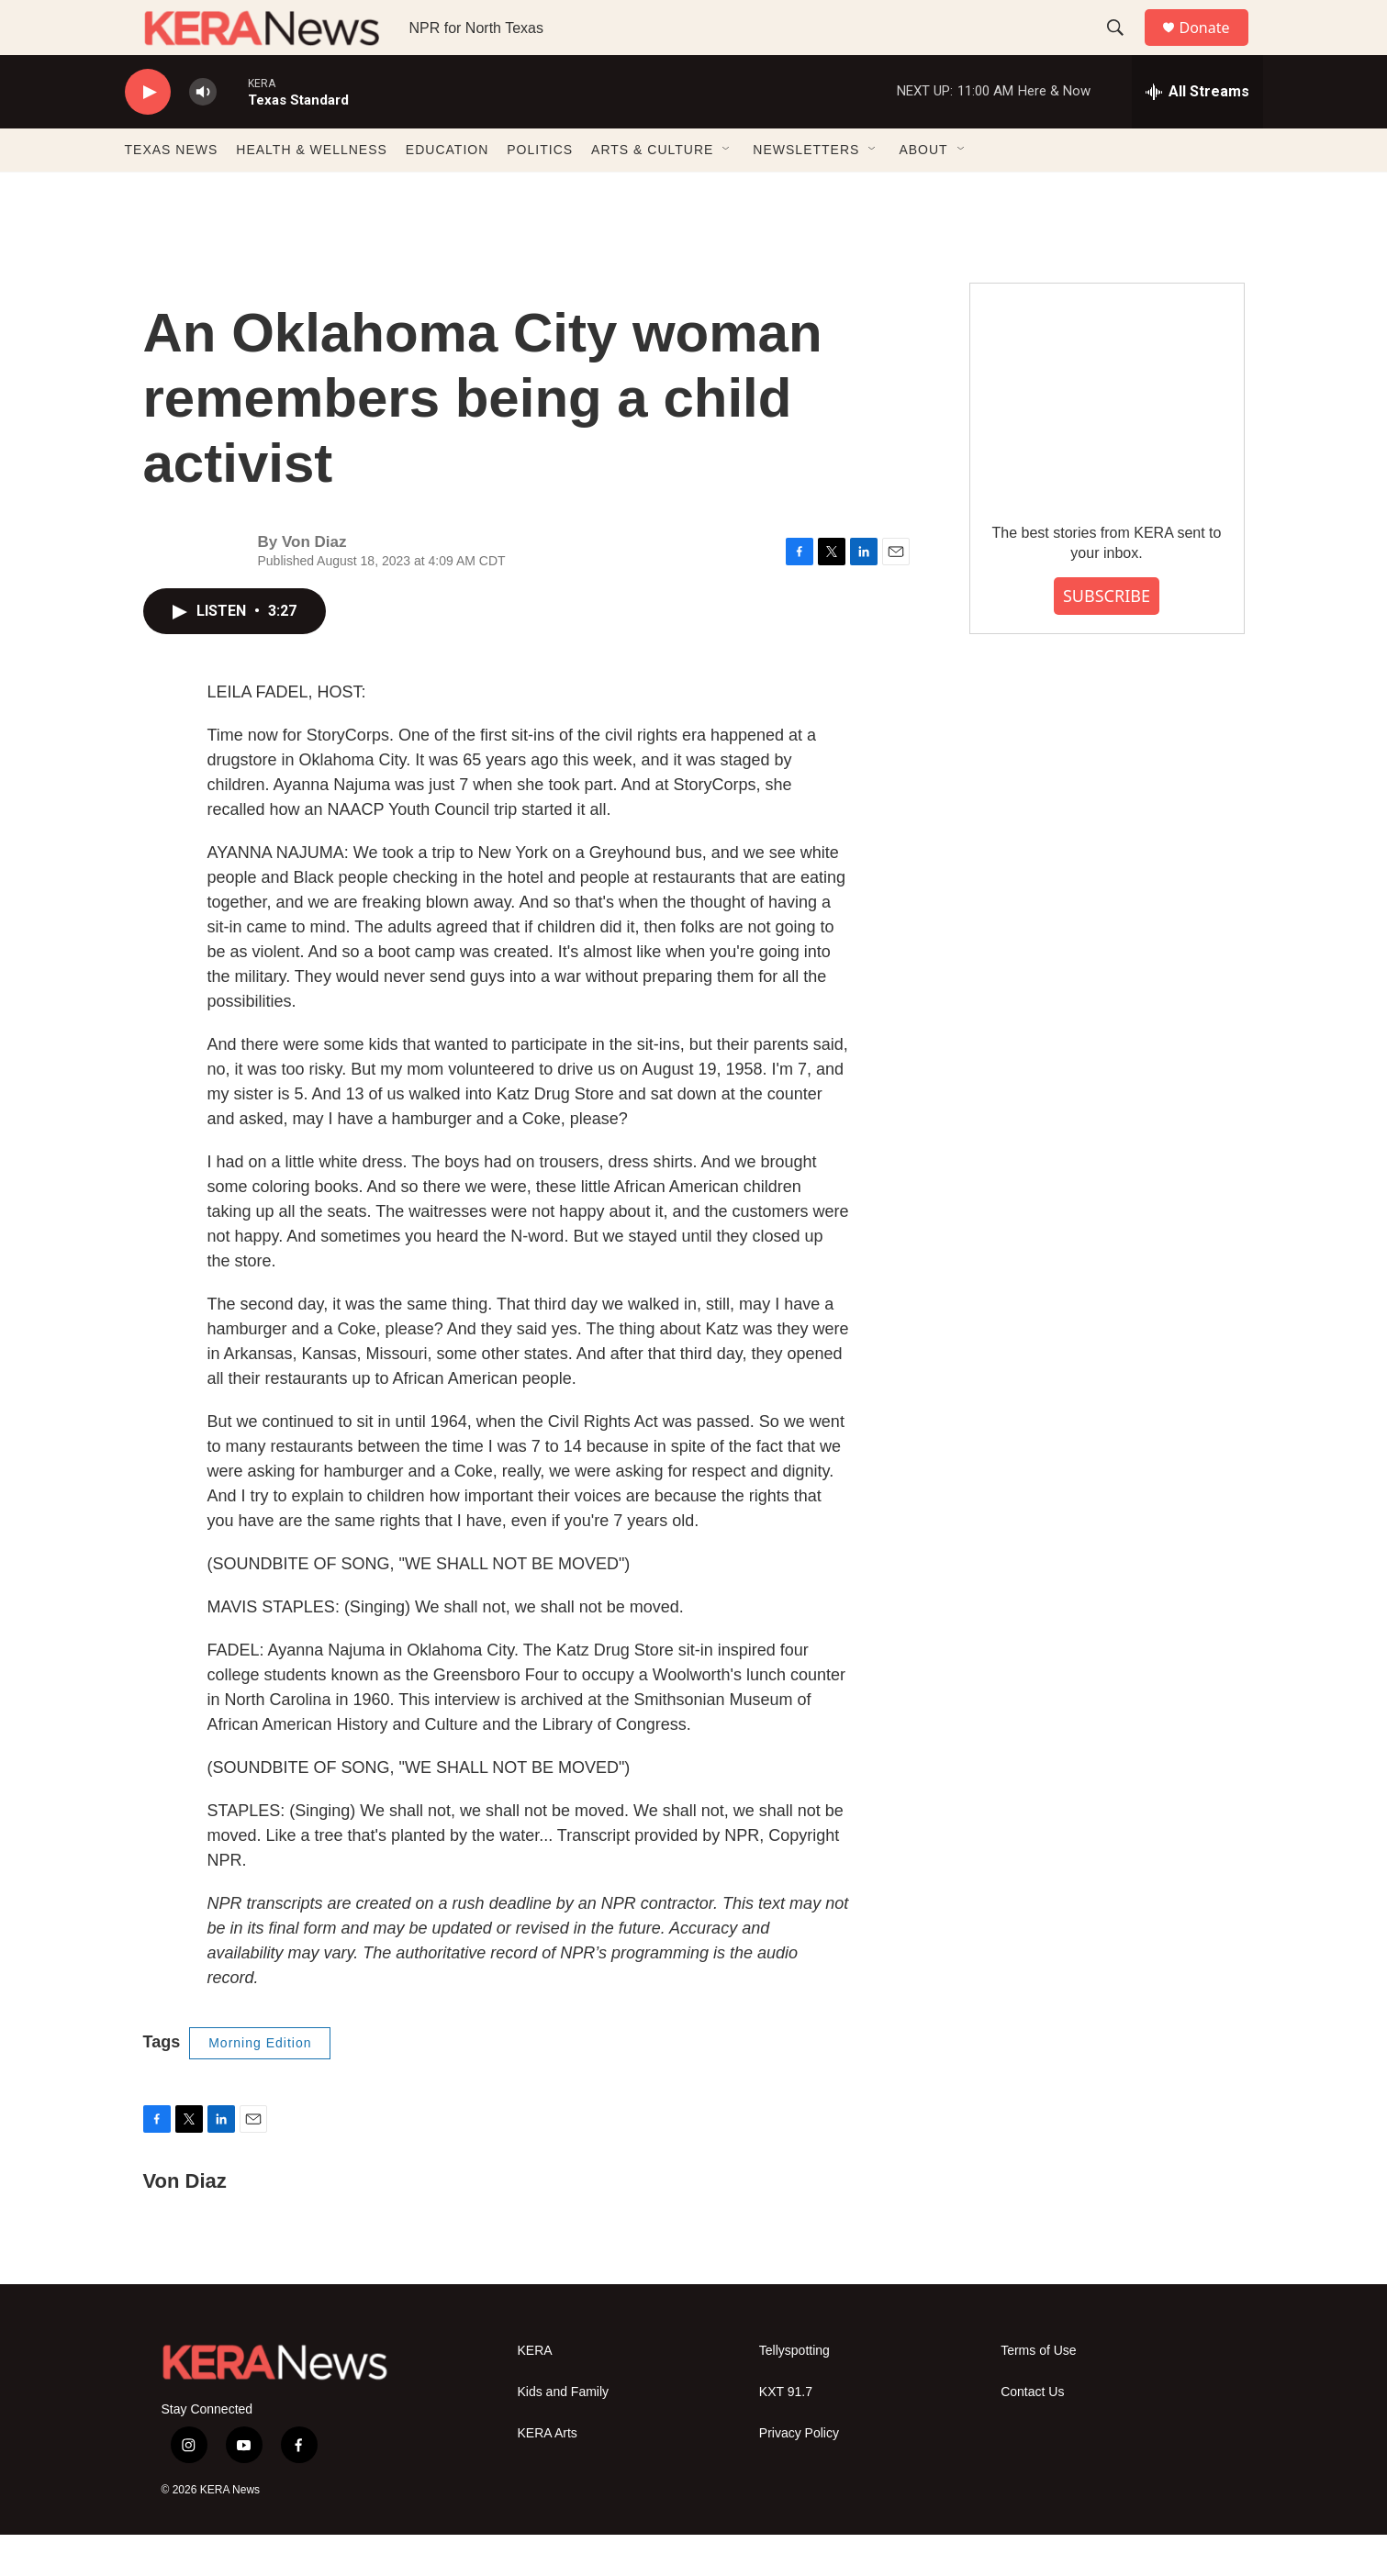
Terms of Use (1038, 2392)
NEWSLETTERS (806, 191)
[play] (147, 133)
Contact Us (1032, 2433)
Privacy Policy (799, 2474)
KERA (535, 2392)
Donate (1216, 48)
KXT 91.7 (785, 2433)
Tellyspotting (794, 2392)
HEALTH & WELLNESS (311, 191)
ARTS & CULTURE (652, 191)
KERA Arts (547, 2474)
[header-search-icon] (1124, 48)
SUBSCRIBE (1106, 637)
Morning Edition (259, 2084)
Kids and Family (564, 2433)
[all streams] (1197, 133)
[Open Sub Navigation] (727, 191)
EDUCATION (447, 191)
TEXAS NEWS (171, 191)
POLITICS (540, 191)
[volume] (202, 133)
